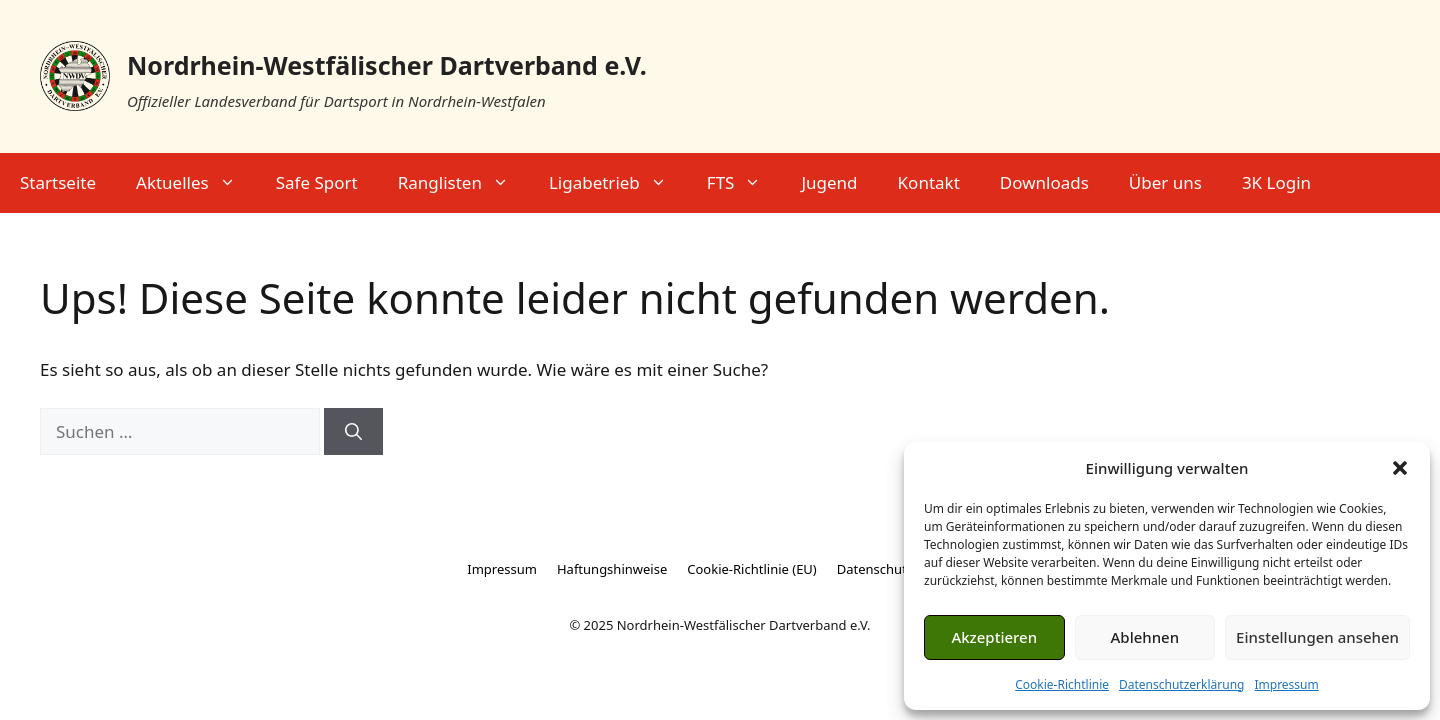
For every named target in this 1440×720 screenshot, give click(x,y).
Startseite (58, 182)
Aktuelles (196, 183)
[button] (1400, 468)
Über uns (1165, 182)
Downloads (1044, 182)
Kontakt (929, 182)
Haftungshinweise (612, 569)
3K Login (1276, 182)
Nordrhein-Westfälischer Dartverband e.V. (387, 65)
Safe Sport (317, 182)
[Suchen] (353, 432)
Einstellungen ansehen (1317, 637)
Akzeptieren (994, 637)
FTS (744, 183)
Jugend (829, 182)
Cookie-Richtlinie (1062, 684)
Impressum (1286, 684)
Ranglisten (463, 183)
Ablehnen (1145, 637)
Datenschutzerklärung (1181, 684)
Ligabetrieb (618, 183)
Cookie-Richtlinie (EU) (752, 569)
